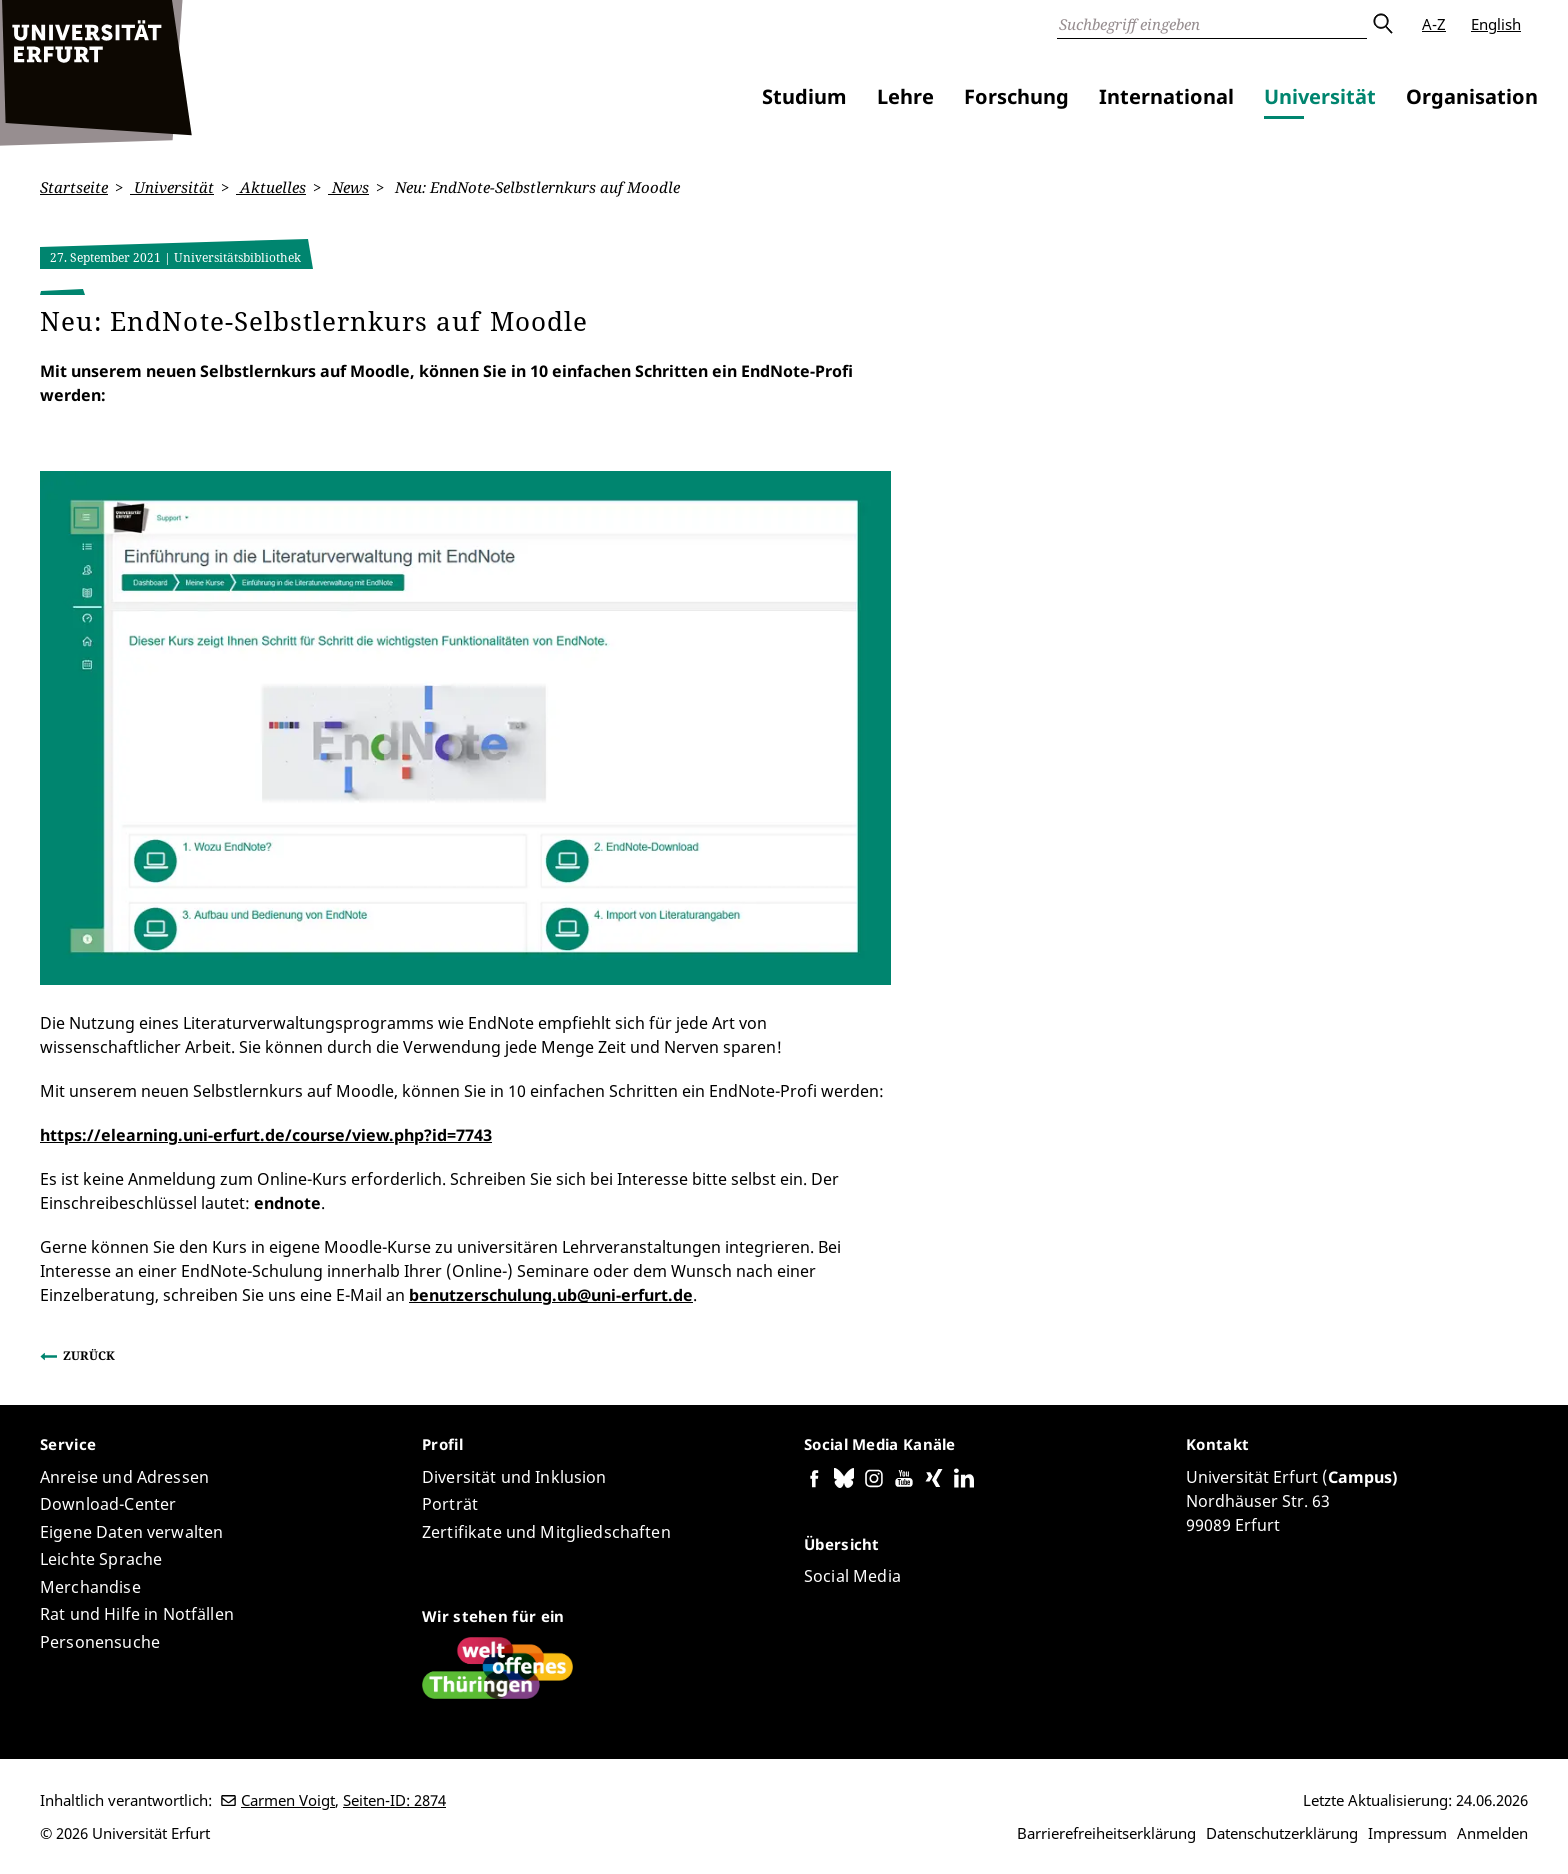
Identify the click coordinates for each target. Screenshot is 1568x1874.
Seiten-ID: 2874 (394, 1800)
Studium (804, 96)
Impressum (1407, 1833)
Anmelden (1492, 1833)
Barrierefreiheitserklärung (1106, 1833)
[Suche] (1212, 24)
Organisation (1472, 96)
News (348, 187)
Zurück (89, 1355)
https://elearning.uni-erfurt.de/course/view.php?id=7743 (266, 1135)
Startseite (74, 187)
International (1166, 96)
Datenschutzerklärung (1282, 1833)
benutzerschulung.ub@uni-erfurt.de (551, 1295)
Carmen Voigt (288, 1800)
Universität (1320, 96)
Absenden (1382, 24)
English (1496, 24)
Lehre (905, 96)
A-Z (1434, 24)
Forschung (1016, 96)
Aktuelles (271, 187)
